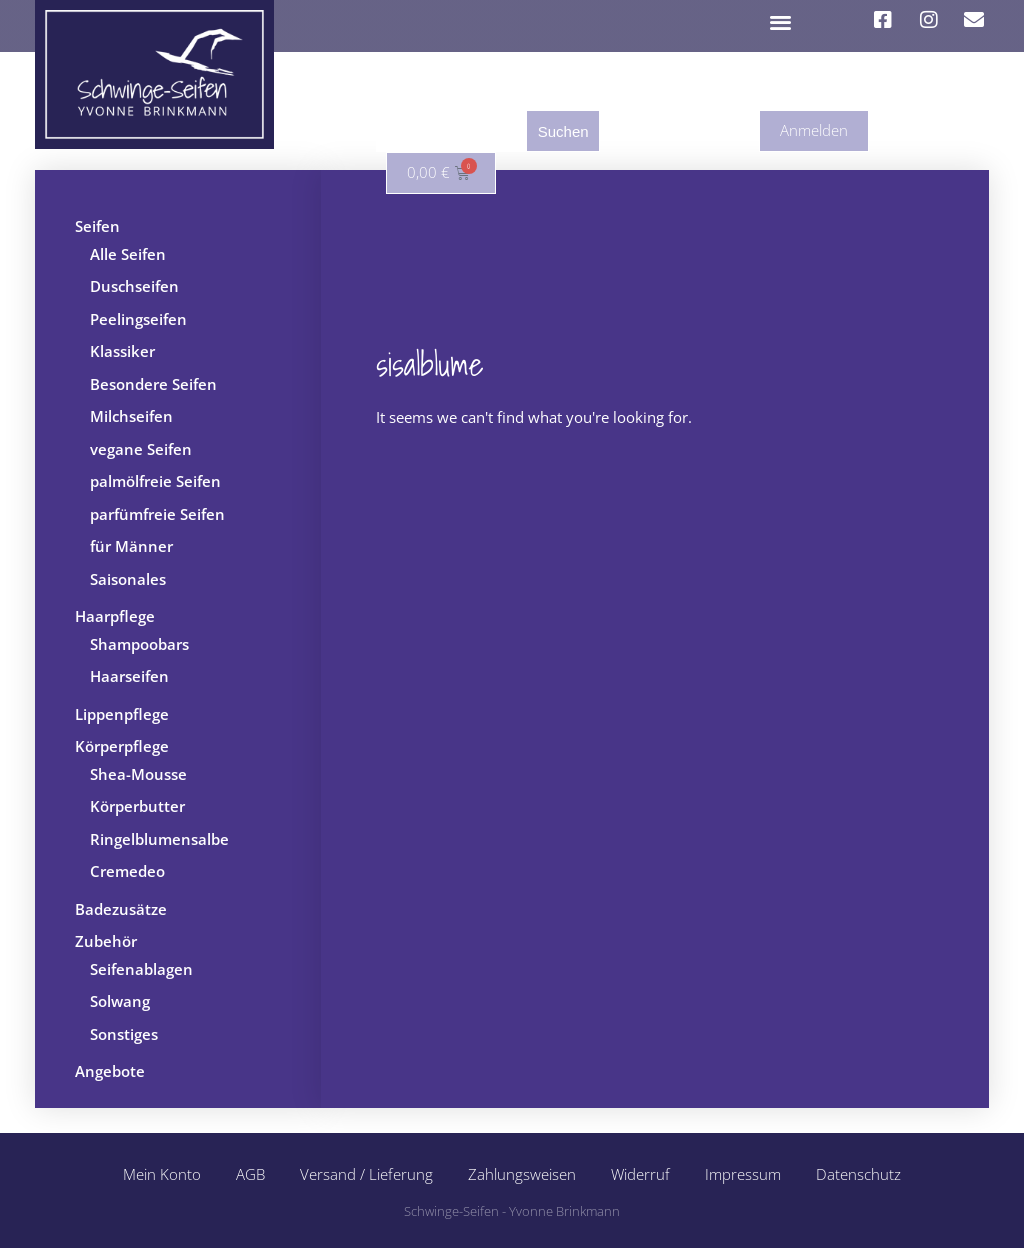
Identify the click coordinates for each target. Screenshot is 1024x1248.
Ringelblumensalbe (159, 839)
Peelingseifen (138, 319)
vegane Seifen (141, 449)
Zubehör (106, 941)
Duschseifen (134, 286)
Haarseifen (129, 676)
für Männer (131, 546)
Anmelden (814, 130)
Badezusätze (121, 909)
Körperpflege (122, 746)
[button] (781, 21)
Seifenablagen (141, 969)
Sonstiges (124, 1034)
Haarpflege (115, 616)
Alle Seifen (128, 254)
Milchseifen (131, 416)
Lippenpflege (122, 714)
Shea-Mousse (138, 774)
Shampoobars (139, 644)
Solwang (120, 1001)
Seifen (97, 226)
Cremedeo (127, 871)
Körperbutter (137, 806)
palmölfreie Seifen (155, 481)
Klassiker (122, 351)
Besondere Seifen (153, 384)
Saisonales (128, 579)
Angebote (110, 1071)
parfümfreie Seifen (157, 514)
